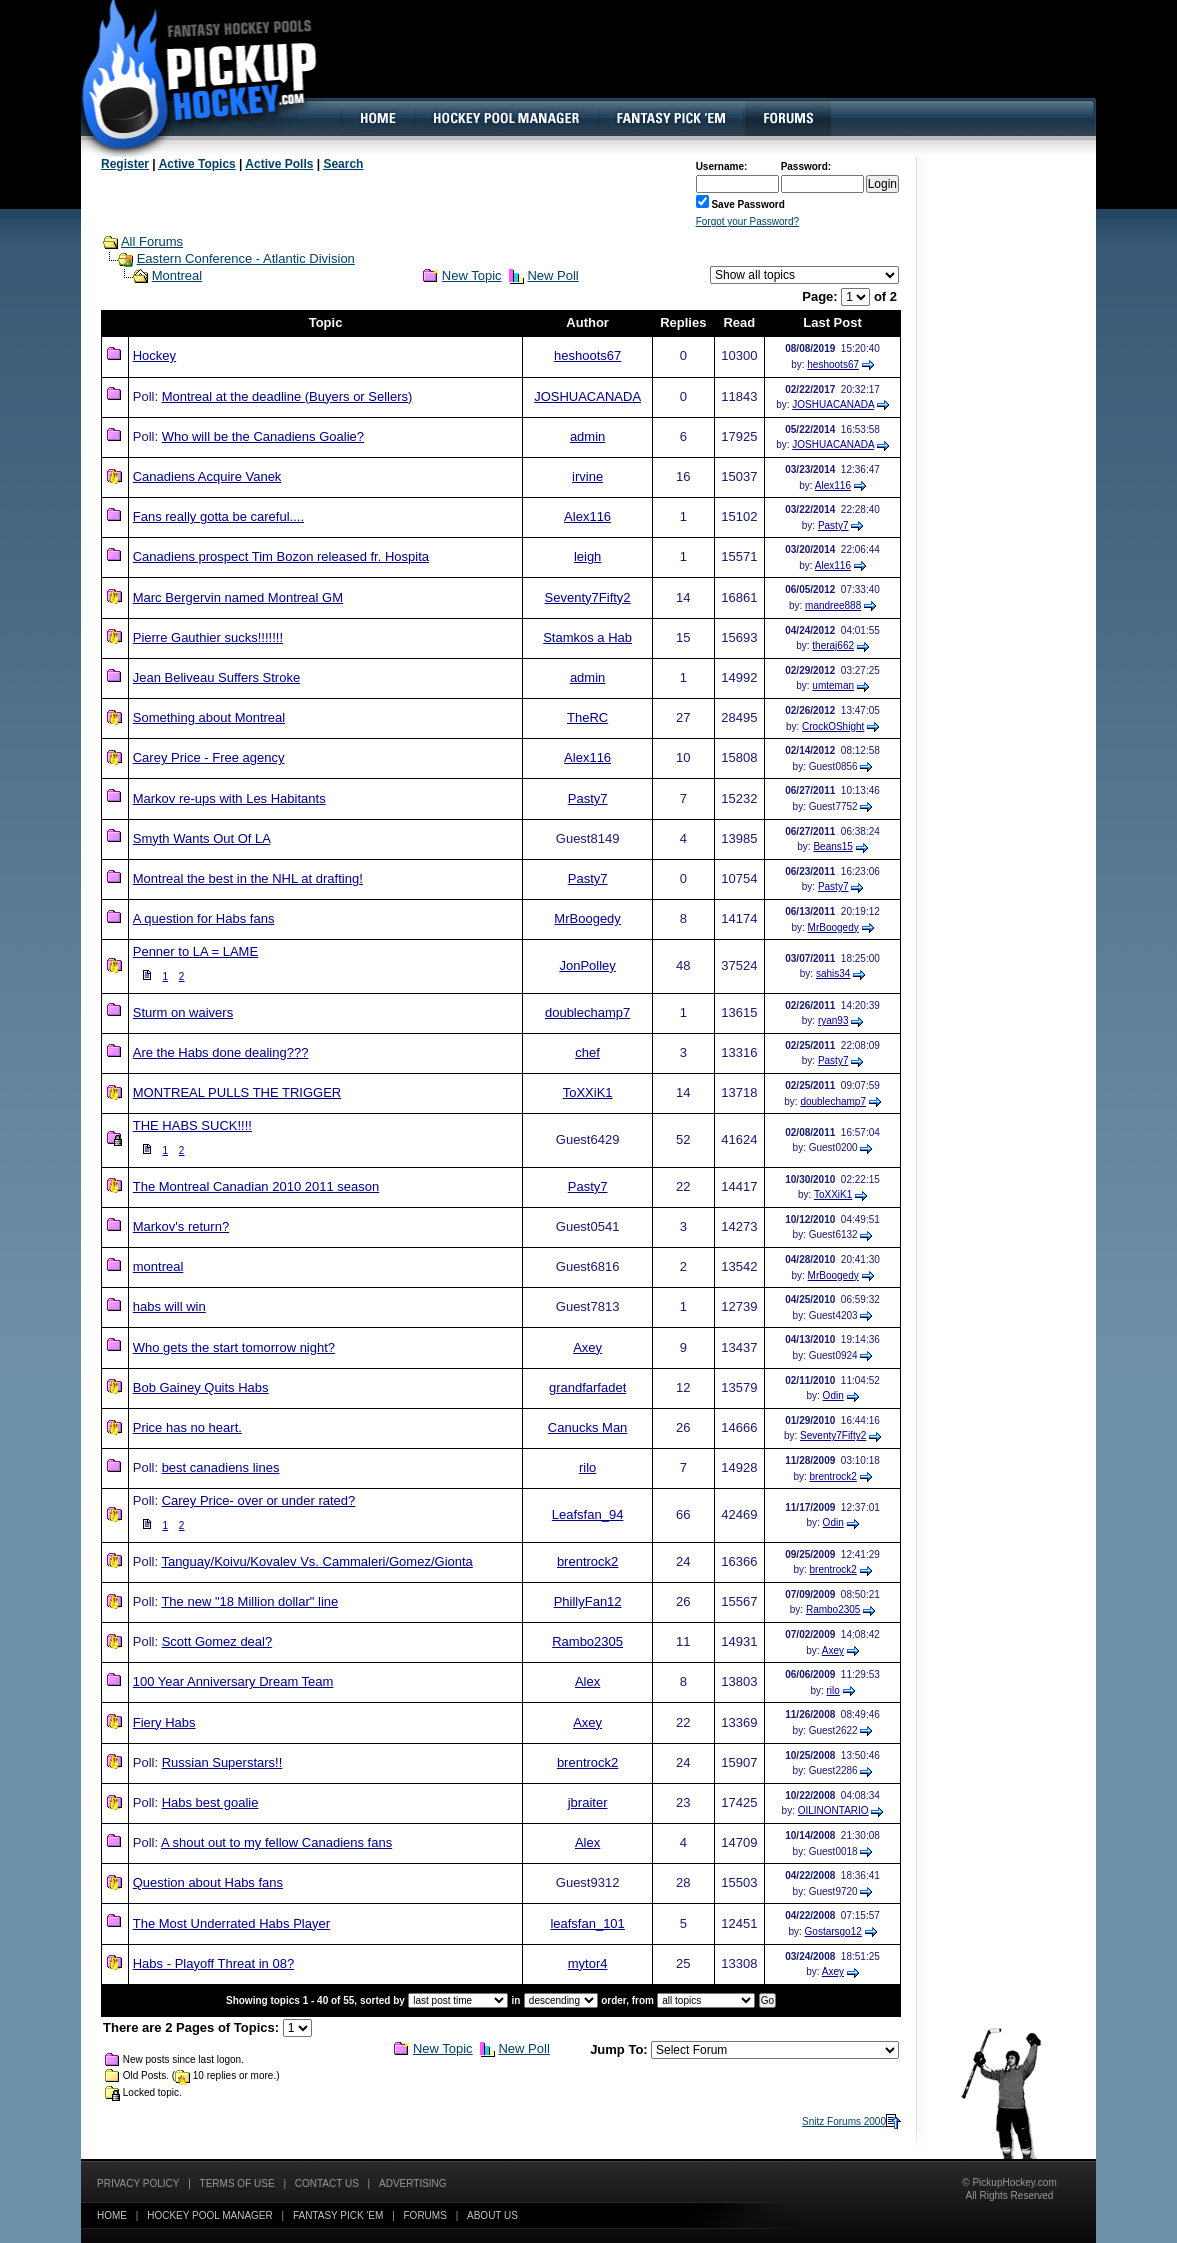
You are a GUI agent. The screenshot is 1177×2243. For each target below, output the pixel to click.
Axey (587, 1347)
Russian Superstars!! (222, 1762)
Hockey (154, 355)
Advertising (413, 2183)
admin (587, 436)
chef (587, 1052)
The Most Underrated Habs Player (231, 1923)
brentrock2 (833, 1476)
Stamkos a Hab (587, 637)
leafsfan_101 (587, 1923)
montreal (158, 1266)
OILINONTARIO (833, 1810)
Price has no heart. (187, 1427)
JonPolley (587, 965)
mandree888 (833, 605)
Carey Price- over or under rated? (259, 1500)
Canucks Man (587, 1427)
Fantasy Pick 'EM (338, 2215)
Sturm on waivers (183, 1012)
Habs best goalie (210, 1802)
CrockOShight (833, 726)
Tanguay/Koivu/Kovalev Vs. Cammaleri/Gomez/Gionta (316, 1561)
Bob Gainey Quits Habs (201, 1387)
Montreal (177, 275)
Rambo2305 (833, 1609)
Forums (425, 2215)
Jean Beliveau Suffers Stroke (216, 677)
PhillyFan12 (588, 1601)
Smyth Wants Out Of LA (202, 838)
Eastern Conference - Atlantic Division (246, 258)
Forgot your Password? (747, 221)
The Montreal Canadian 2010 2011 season (256, 1186)
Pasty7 (833, 525)
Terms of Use (237, 2183)
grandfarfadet (587, 1387)
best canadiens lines (221, 1467)
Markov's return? (181, 1226)
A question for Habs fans (204, 918)
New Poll (552, 275)
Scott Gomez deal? (217, 1641)
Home (112, 2215)
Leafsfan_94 (588, 1514)
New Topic (472, 275)
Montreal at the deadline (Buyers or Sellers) (287, 396)
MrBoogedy (587, 918)
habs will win (169, 1306)
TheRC (587, 717)
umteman (833, 685)
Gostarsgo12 (833, 1931)
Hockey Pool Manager (210, 2215)
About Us (492, 2215)
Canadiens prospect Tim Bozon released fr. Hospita (281, 556)
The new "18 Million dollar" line (249, 1601)
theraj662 (833, 645)
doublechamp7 (587, 1012)
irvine (587, 476)
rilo (587, 1467)
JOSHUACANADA (587, 396)
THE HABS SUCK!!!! (192, 1125)
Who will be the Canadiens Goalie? (263, 436)
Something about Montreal (209, 717)
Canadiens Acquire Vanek (207, 476)
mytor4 (588, 1963)
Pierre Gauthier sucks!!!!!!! (208, 637)
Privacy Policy (138, 2183)
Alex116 (833, 485)
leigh (587, 556)
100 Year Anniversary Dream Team (233, 1681)
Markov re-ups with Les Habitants (229, 798)
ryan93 (833, 1020)
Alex (587, 1681)
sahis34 (833, 973)
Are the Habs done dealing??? (221, 1052)
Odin (833, 1395)
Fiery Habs (164, 1722)
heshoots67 (587, 355)
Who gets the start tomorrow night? (234, 1347)
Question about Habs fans (208, 1882)
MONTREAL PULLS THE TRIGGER (237, 1092)
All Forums (152, 241)
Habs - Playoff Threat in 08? (213, 1963)
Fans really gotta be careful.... (218, 516)
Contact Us (327, 2183)
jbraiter (588, 1802)
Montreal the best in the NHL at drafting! (248, 878)
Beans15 (832, 846)
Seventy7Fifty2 (588, 597)
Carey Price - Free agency (209, 757)
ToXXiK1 (588, 1092)
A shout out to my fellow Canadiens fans (276, 1842)
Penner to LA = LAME (195, 951)
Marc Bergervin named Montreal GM (238, 597)
